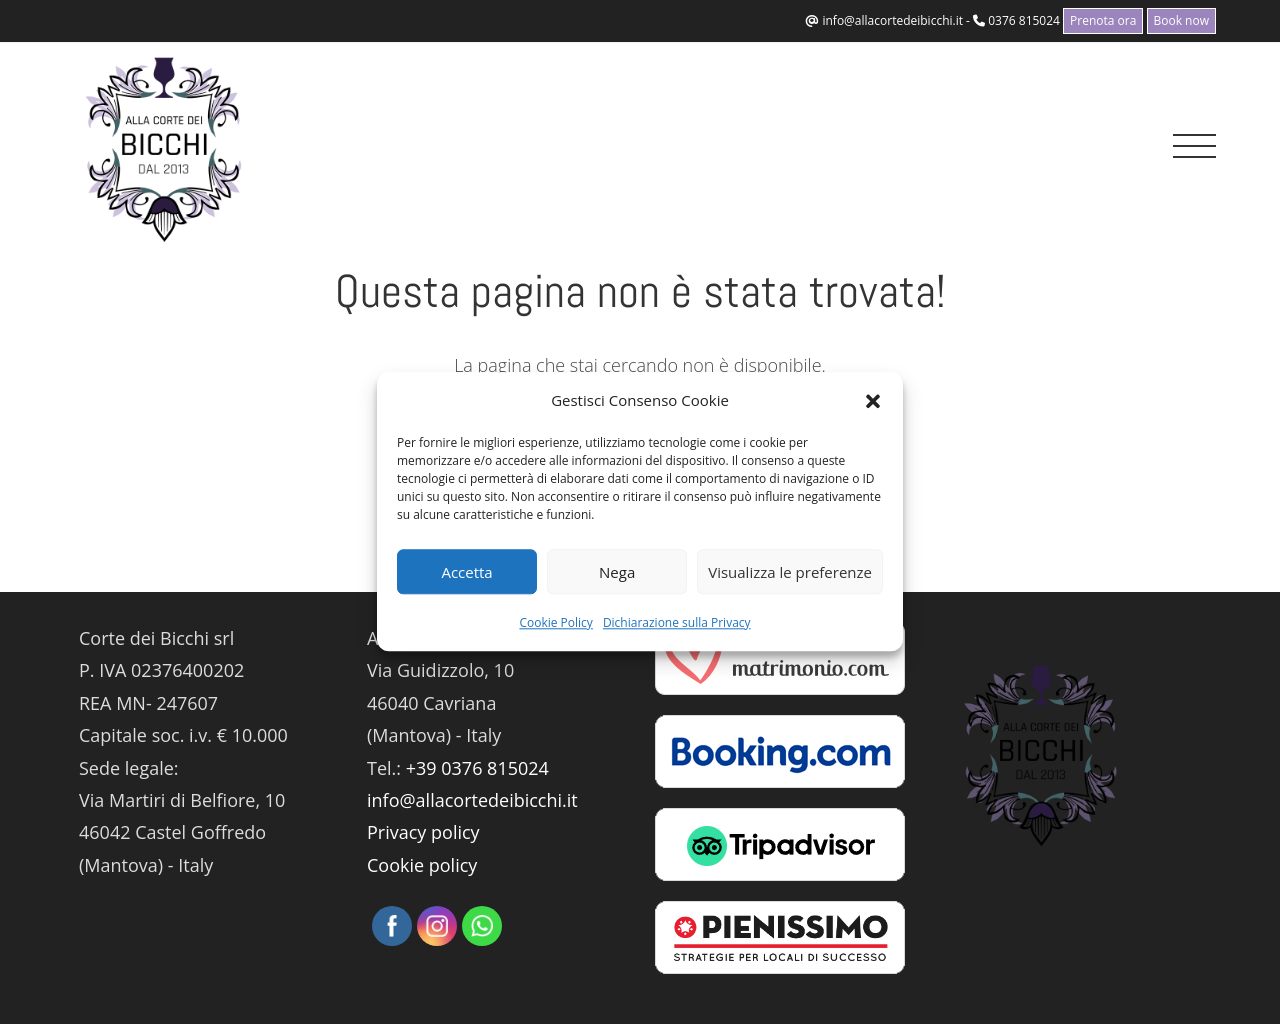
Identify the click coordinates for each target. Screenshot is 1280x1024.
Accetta (466, 572)
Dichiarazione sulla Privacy (677, 622)
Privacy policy (423, 832)
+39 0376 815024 (477, 768)
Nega (617, 572)
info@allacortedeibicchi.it (892, 20)
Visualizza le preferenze (790, 572)
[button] (873, 401)
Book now (1182, 20)
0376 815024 (1024, 20)
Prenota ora (1103, 20)
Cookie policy (422, 865)
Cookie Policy (555, 622)
